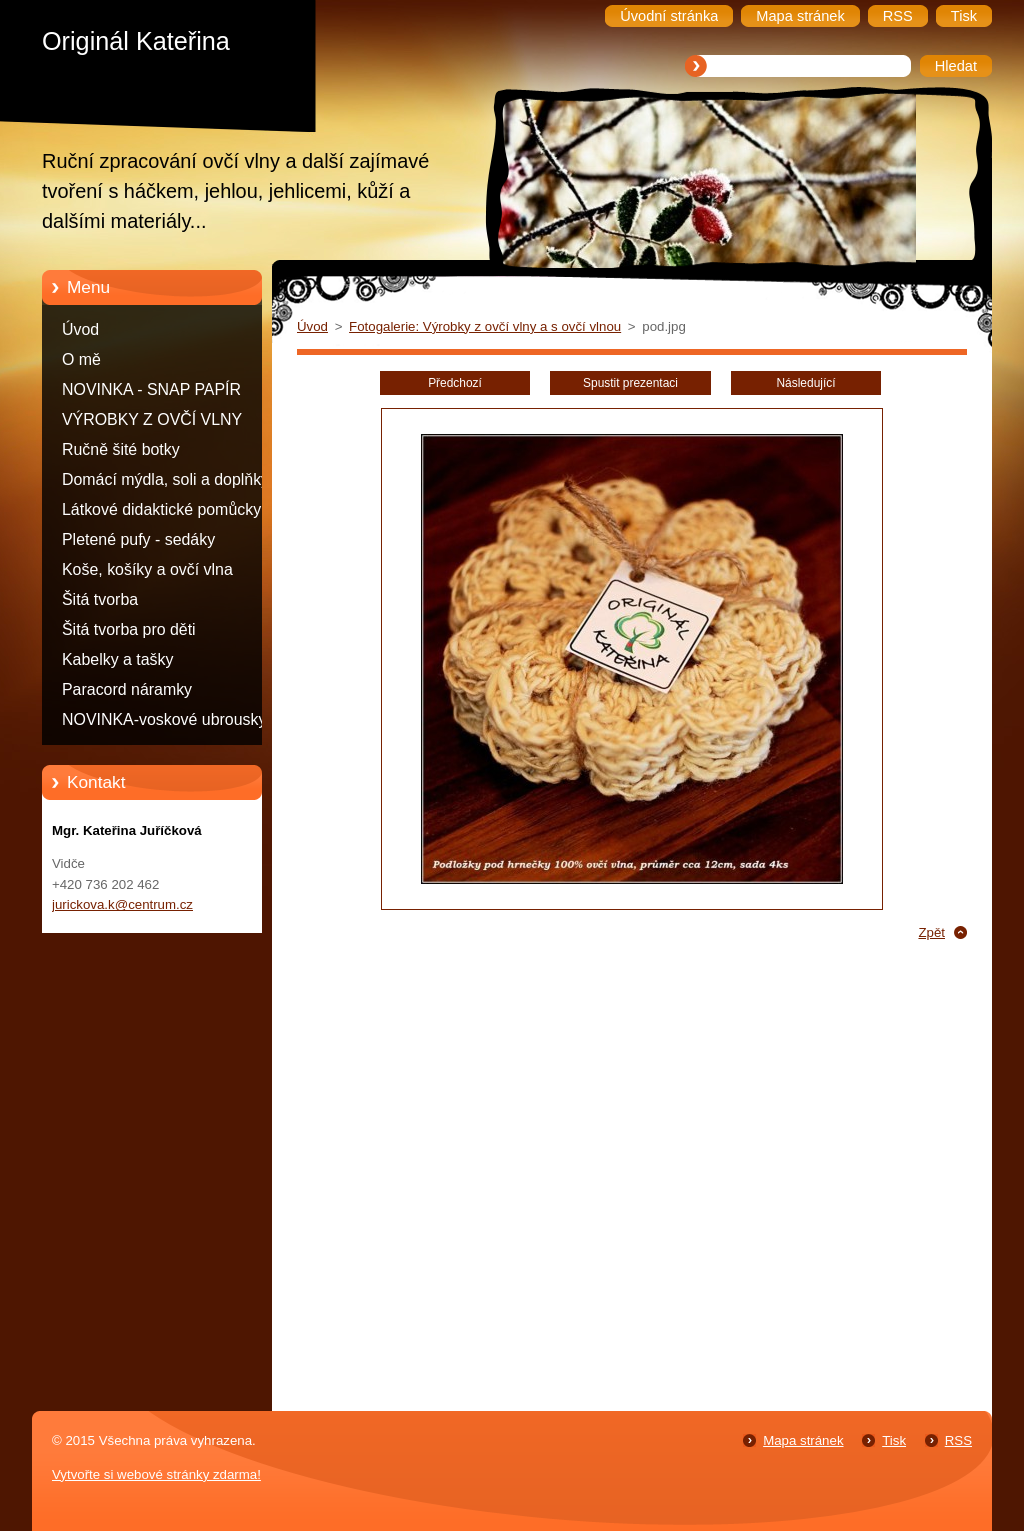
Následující (805, 383)
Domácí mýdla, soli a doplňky (165, 479)
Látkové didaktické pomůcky (161, 509)
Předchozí (455, 383)
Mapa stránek (803, 1440)
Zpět (931, 932)
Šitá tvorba (100, 599)
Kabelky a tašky (118, 659)
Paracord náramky (127, 689)
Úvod (80, 329)
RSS (958, 1440)
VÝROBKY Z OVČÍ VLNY (152, 419)
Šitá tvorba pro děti (129, 629)
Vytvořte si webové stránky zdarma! (156, 1474)
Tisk (894, 1440)
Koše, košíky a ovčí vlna (147, 569)
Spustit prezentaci (630, 383)
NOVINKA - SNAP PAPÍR (151, 389)
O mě (81, 359)
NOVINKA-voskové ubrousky (164, 719)
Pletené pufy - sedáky (138, 539)
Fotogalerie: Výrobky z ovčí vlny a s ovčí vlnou (485, 326)
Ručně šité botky (121, 449)
